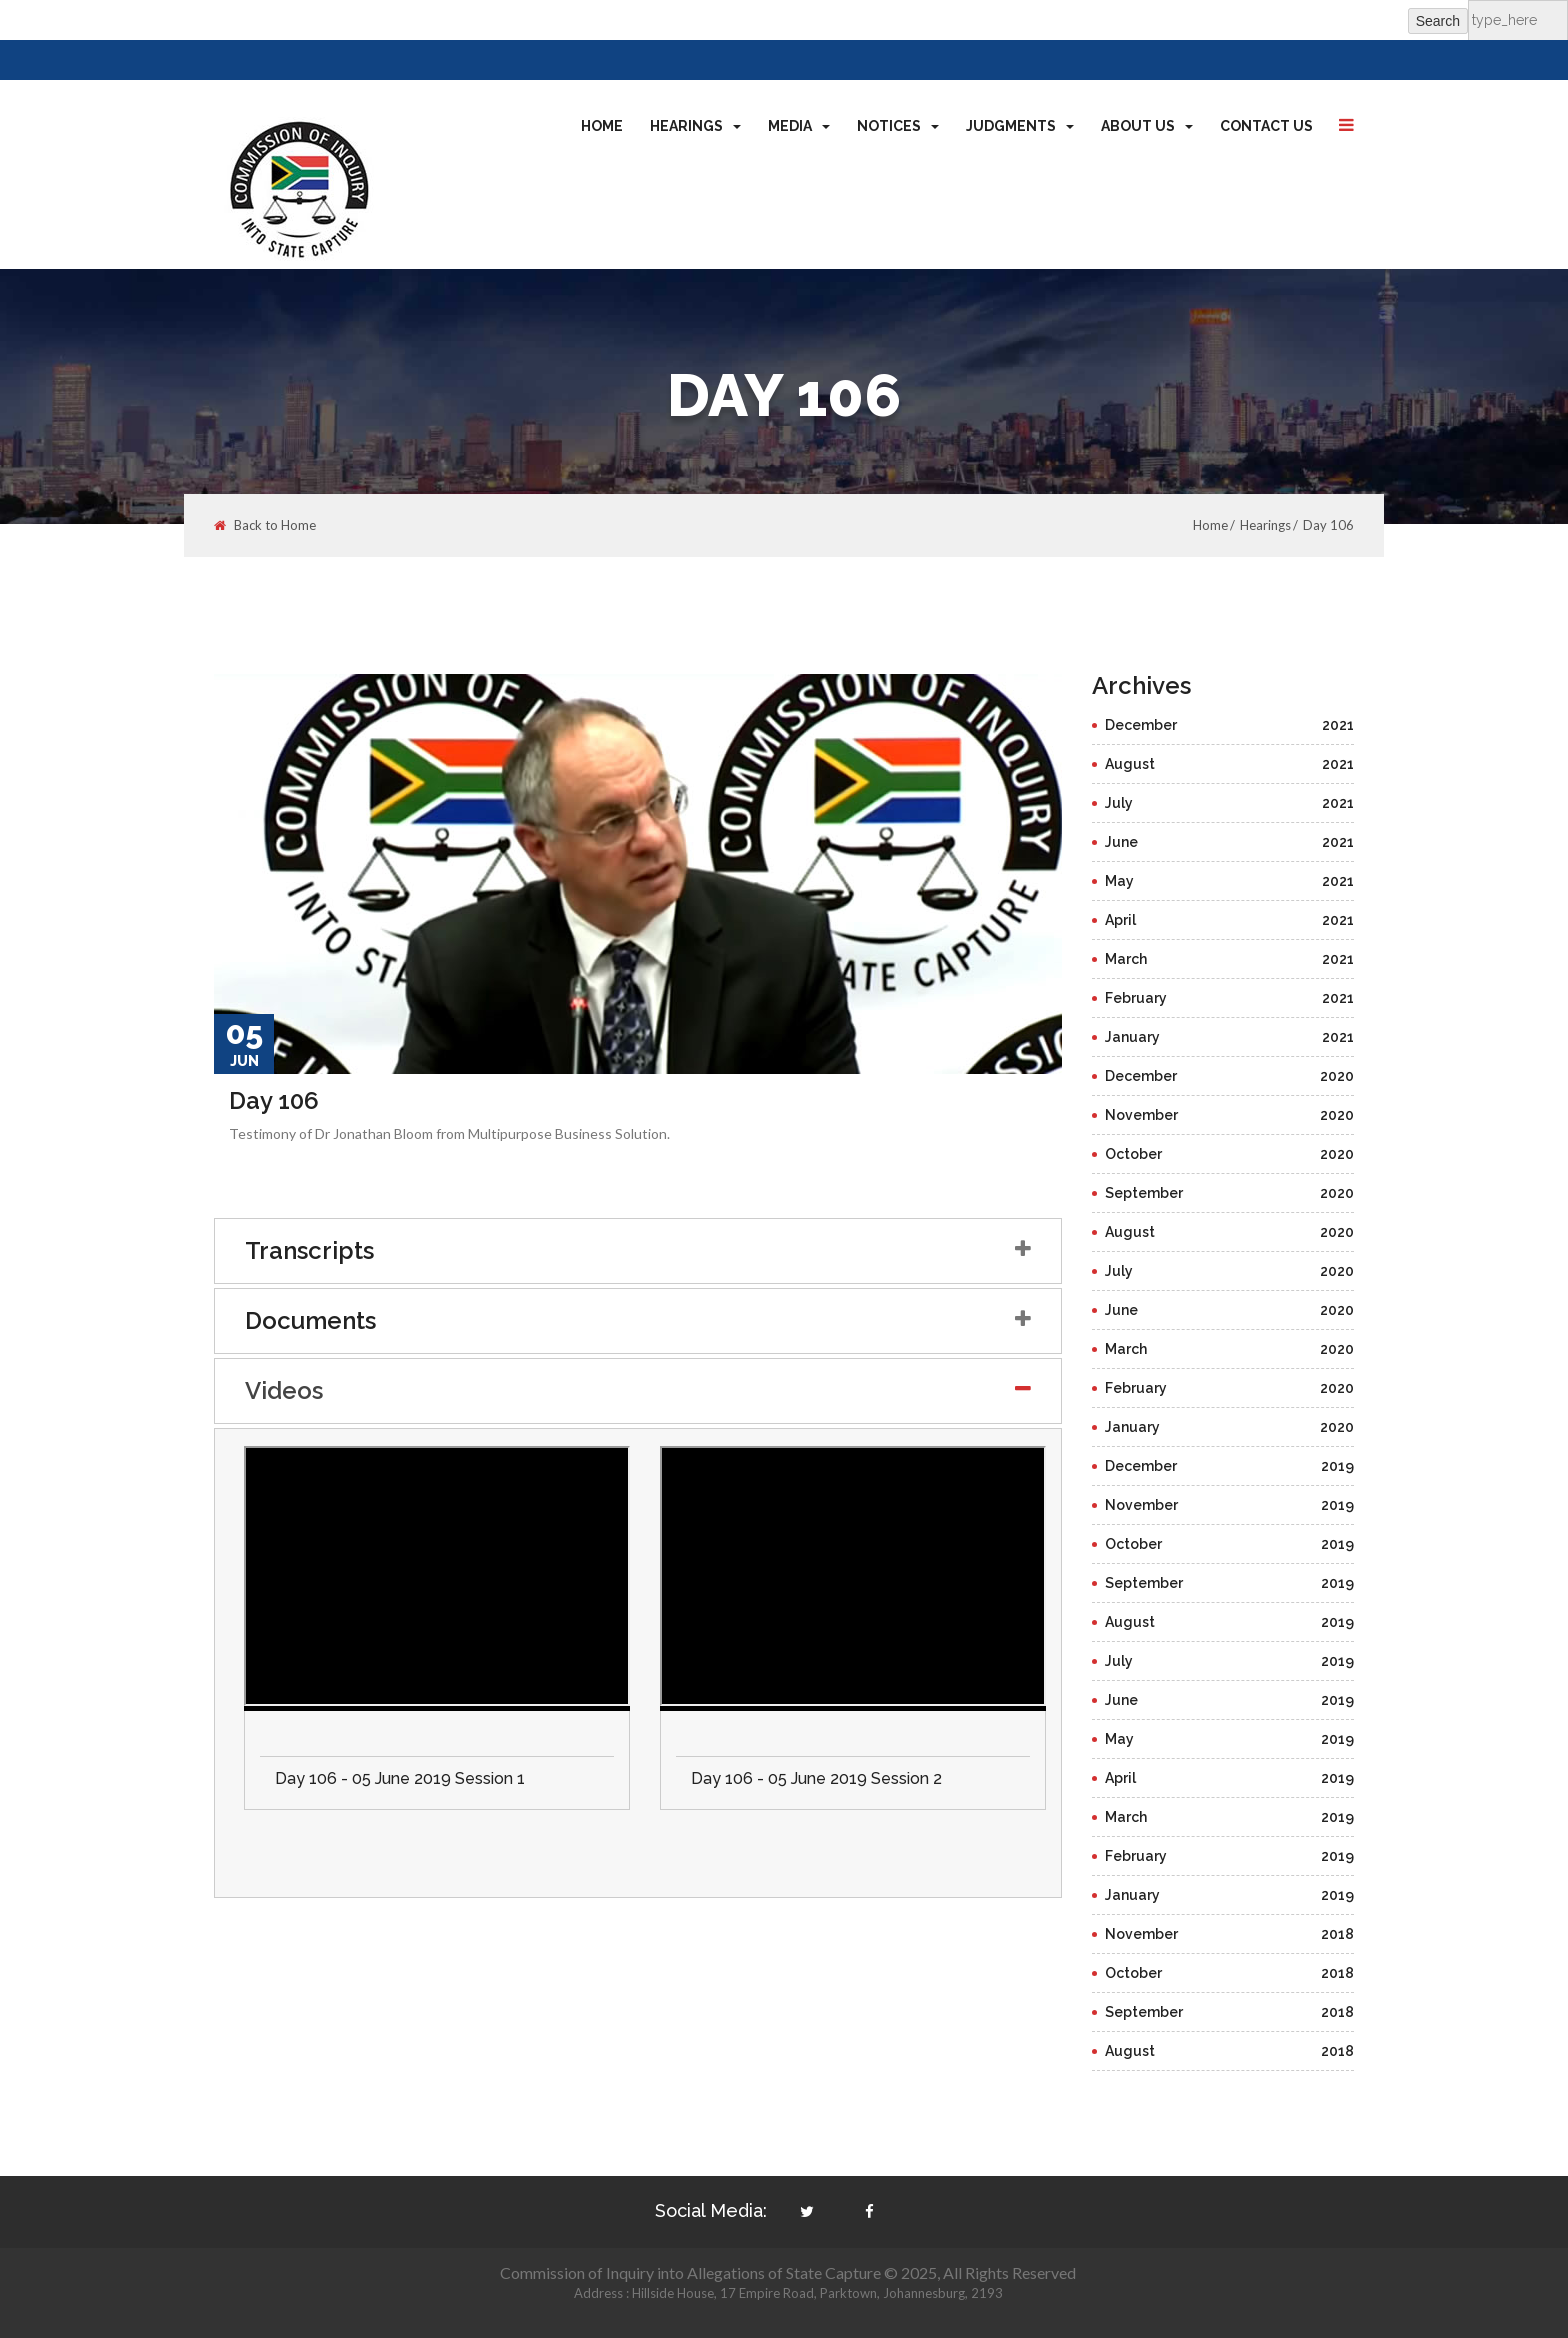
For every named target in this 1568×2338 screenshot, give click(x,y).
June (1230, 842)
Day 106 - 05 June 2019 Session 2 (816, 1778)
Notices (898, 126)
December (1230, 725)
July (1230, 803)
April (1230, 920)
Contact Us (1266, 126)
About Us (1147, 126)
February (1230, 998)
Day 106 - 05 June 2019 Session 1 (400, 1778)
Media (799, 126)
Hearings (695, 126)
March (1230, 959)
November (1230, 1115)
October (1230, 1154)
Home (602, 126)
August (1230, 764)
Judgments (1020, 126)
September (1230, 1193)
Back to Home (265, 525)
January (1230, 1037)
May (1230, 881)
